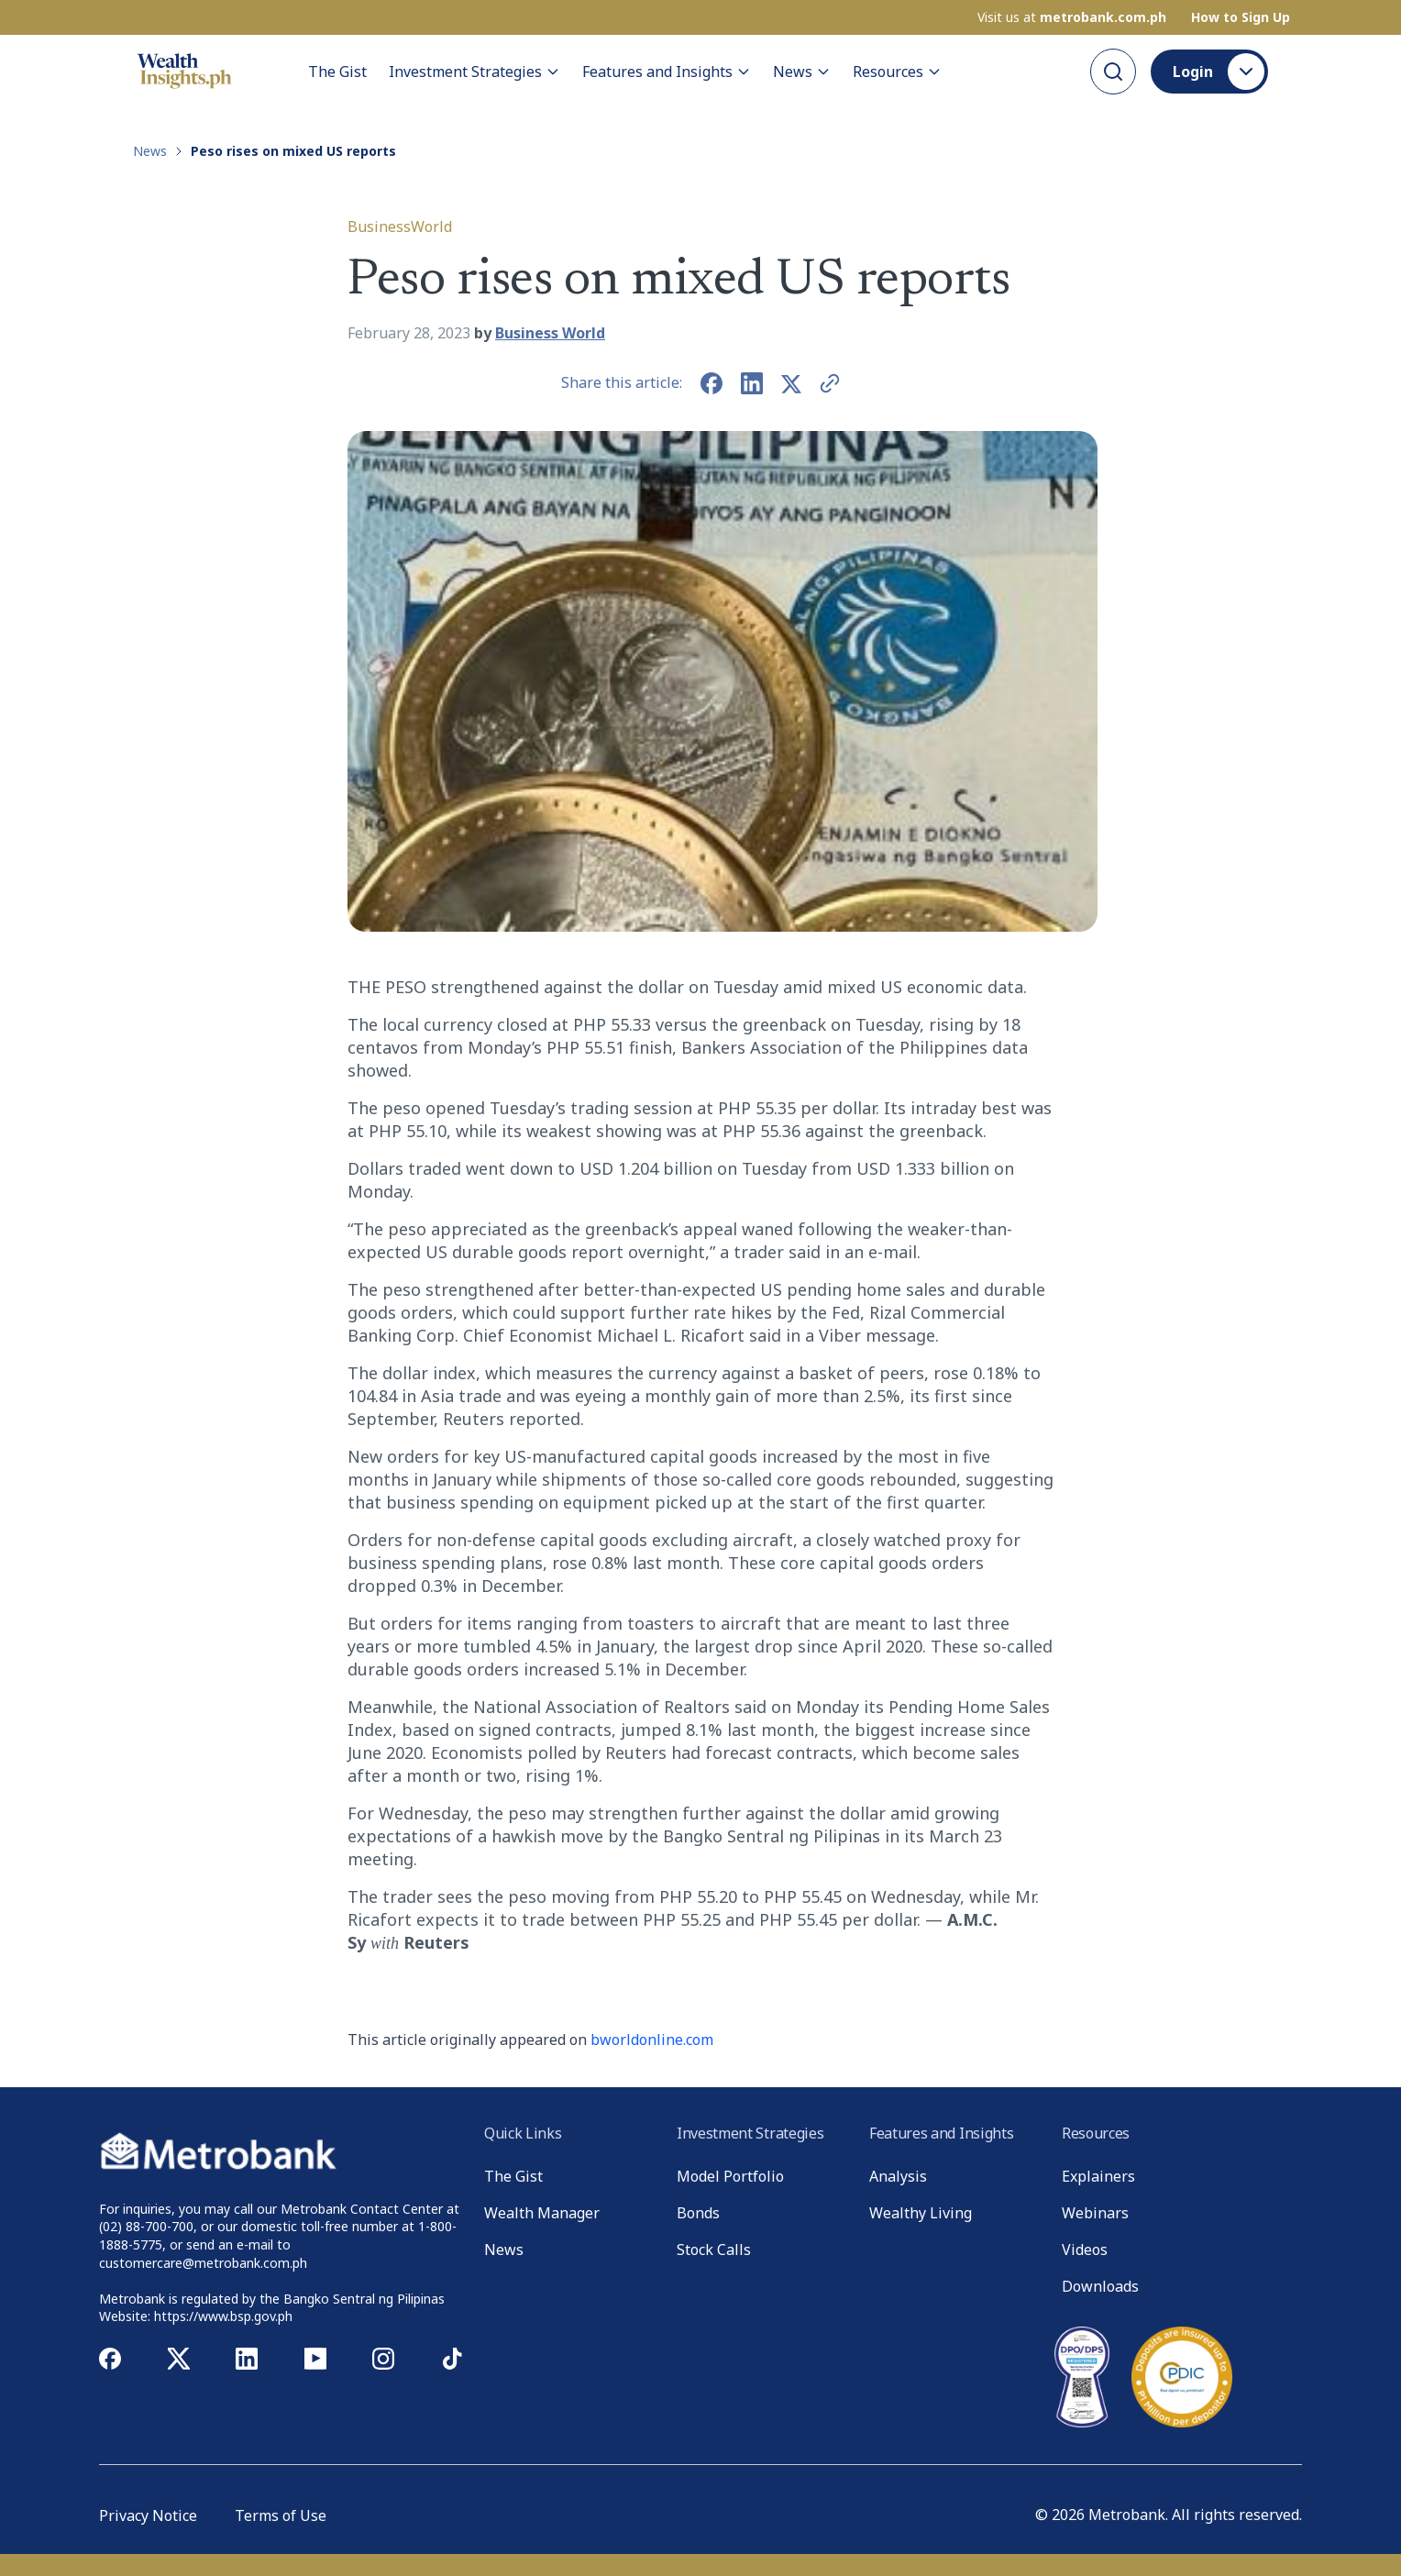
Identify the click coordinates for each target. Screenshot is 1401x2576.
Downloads (1100, 2286)
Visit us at (1071, 17)
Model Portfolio (730, 2176)
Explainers (1098, 2176)
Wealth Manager (542, 2213)
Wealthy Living (920, 2213)
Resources (897, 71)
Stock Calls (714, 2249)
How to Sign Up (1240, 17)
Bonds (698, 2213)
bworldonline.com (651, 2039)
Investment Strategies (474, 71)
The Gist (337, 71)
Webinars (1095, 2213)
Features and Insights (666, 71)
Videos (1085, 2249)
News (802, 71)
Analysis (898, 2176)
